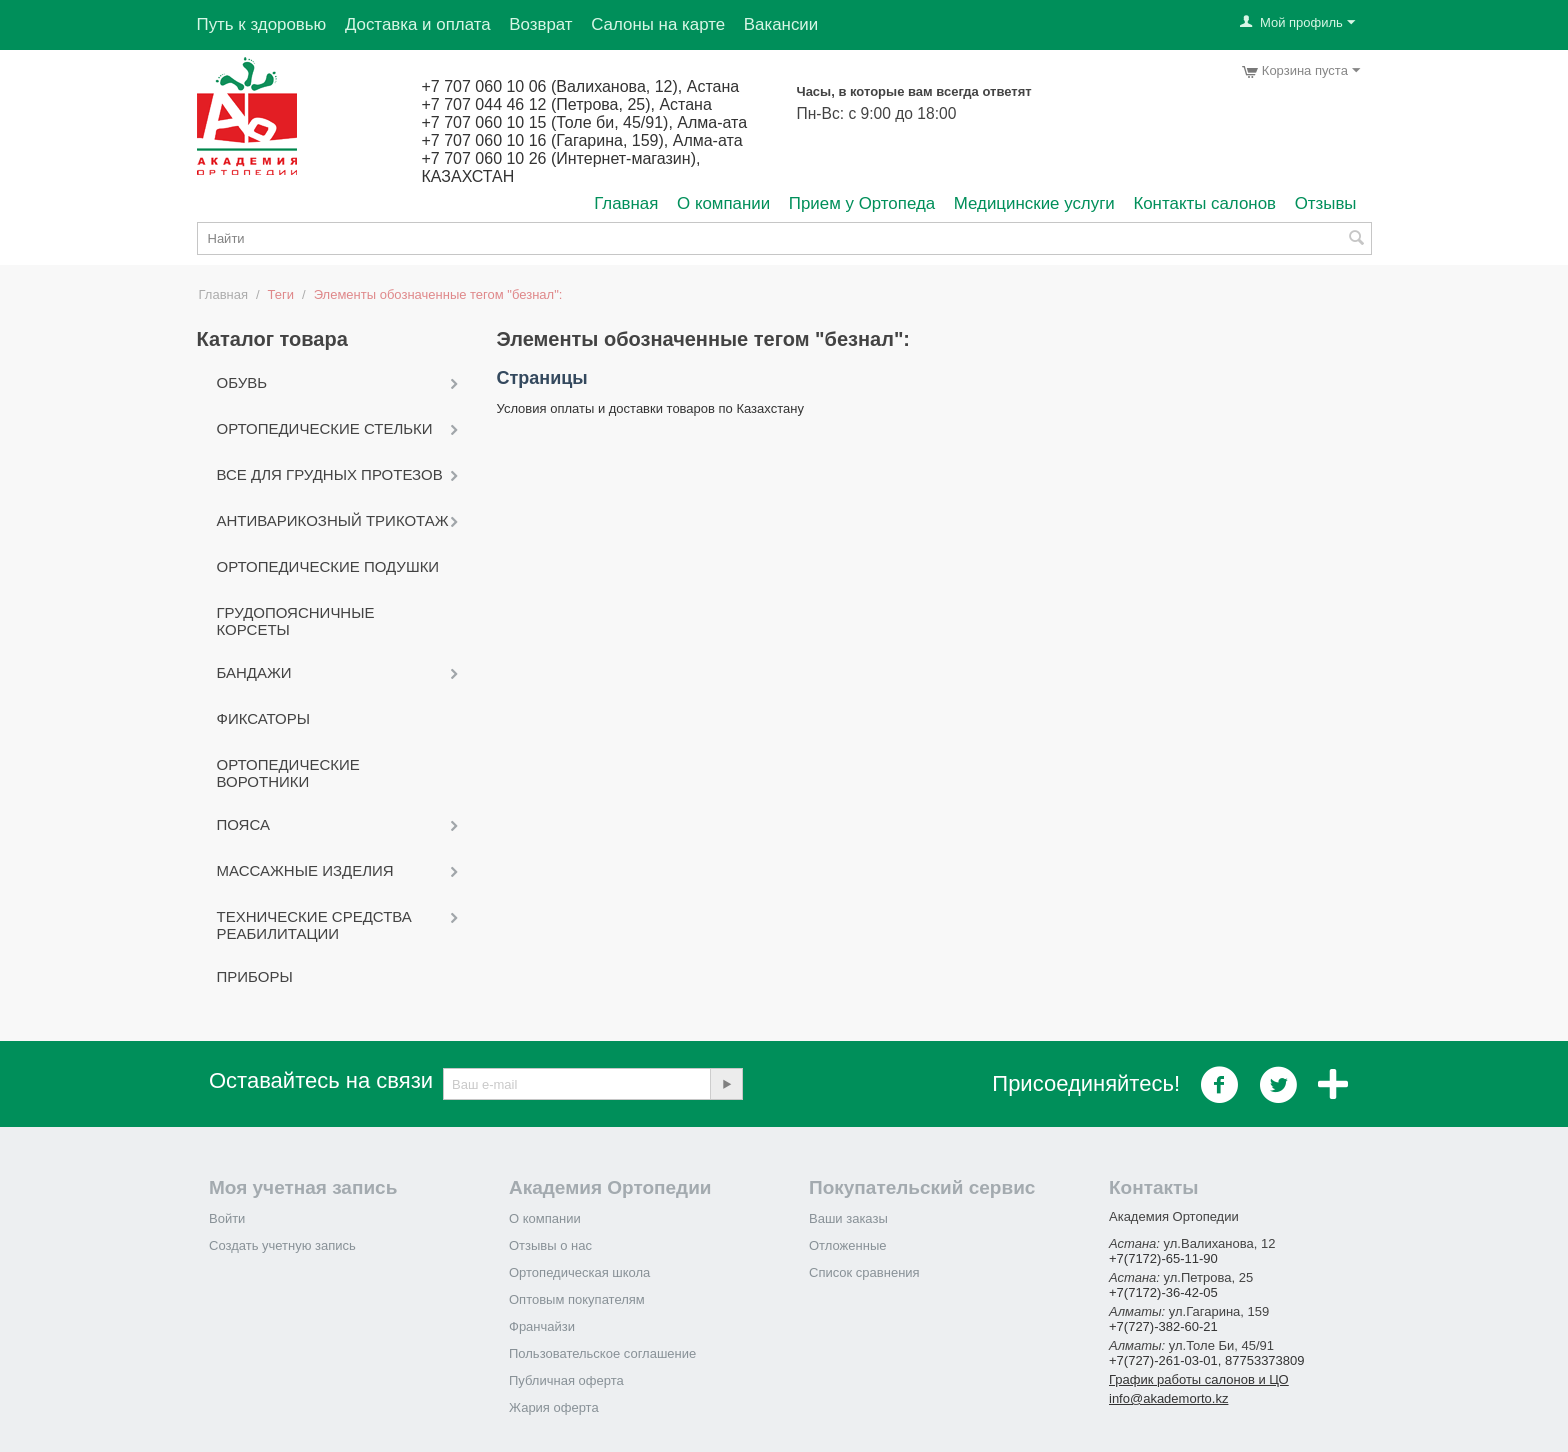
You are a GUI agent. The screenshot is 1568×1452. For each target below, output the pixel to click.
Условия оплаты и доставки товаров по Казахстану (650, 408)
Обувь (242, 382)
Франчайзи (542, 1326)
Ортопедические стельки (325, 428)
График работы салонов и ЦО (1199, 1379)
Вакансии (781, 24)
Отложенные (847, 1245)
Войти (227, 1218)
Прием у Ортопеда (862, 203)
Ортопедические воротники (288, 773)
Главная (626, 203)
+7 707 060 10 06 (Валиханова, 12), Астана (581, 86)
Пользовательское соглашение (602, 1353)
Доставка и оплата (418, 24)
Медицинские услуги (1034, 203)
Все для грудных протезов (330, 474)
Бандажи (254, 672)
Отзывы (1326, 203)
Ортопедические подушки (328, 566)
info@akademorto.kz (1168, 1398)
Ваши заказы (848, 1218)
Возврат (540, 24)
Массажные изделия (305, 870)
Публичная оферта (566, 1380)
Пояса (243, 824)
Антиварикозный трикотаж (333, 520)
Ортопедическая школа (579, 1272)
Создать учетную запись (282, 1245)
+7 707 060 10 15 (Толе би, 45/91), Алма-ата (585, 122)
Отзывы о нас (550, 1245)
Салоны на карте (658, 24)
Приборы (255, 976)
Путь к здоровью (262, 24)
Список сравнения (864, 1272)
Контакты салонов (1204, 203)
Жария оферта (554, 1407)
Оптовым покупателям (577, 1299)
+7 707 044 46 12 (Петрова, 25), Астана (567, 104)
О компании (723, 203)
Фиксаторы (264, 718)
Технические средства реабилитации (314, 925)
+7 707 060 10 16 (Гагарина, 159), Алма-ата (582, 140)
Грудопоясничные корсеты (296, 621)
